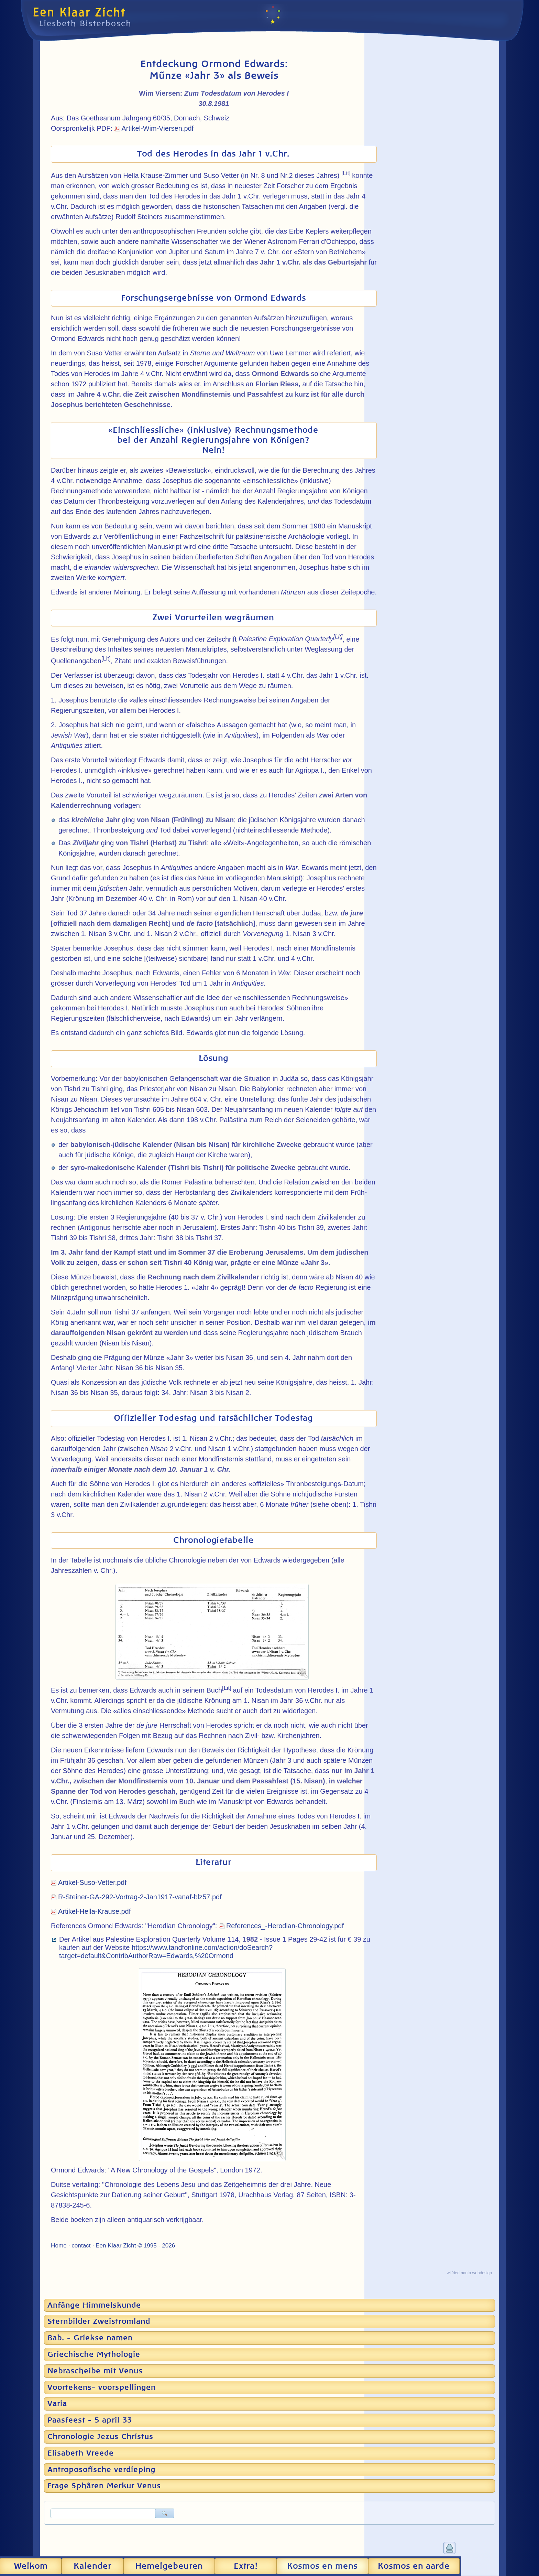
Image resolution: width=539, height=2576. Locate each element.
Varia (57, 2403)
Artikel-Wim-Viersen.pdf (158, 128)
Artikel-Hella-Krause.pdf (94, 1911)
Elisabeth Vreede (80, 2453)
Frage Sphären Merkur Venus (104, 2486)
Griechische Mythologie (93, 2354)
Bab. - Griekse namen (90, 2338)
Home (59, 2245)
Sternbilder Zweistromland (98, 2321)
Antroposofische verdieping (101, 2469)
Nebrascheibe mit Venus (95, 2371)
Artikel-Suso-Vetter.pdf (92, 1882)
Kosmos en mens (322, 2566)
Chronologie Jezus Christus (100, 2436)
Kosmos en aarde (414, 2566)
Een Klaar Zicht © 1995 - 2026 (135, 2245)
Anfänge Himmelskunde (94, 2305)
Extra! (246, 2566)
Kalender (92, 2566)
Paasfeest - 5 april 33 (89, 2420)
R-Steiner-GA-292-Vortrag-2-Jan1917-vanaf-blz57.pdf (140, 1897)
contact (81, 2245)
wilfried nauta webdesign (469, 2273)
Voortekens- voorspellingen (101, 2387)
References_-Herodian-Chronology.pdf (285, 1926)
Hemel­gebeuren (169, 2566)
